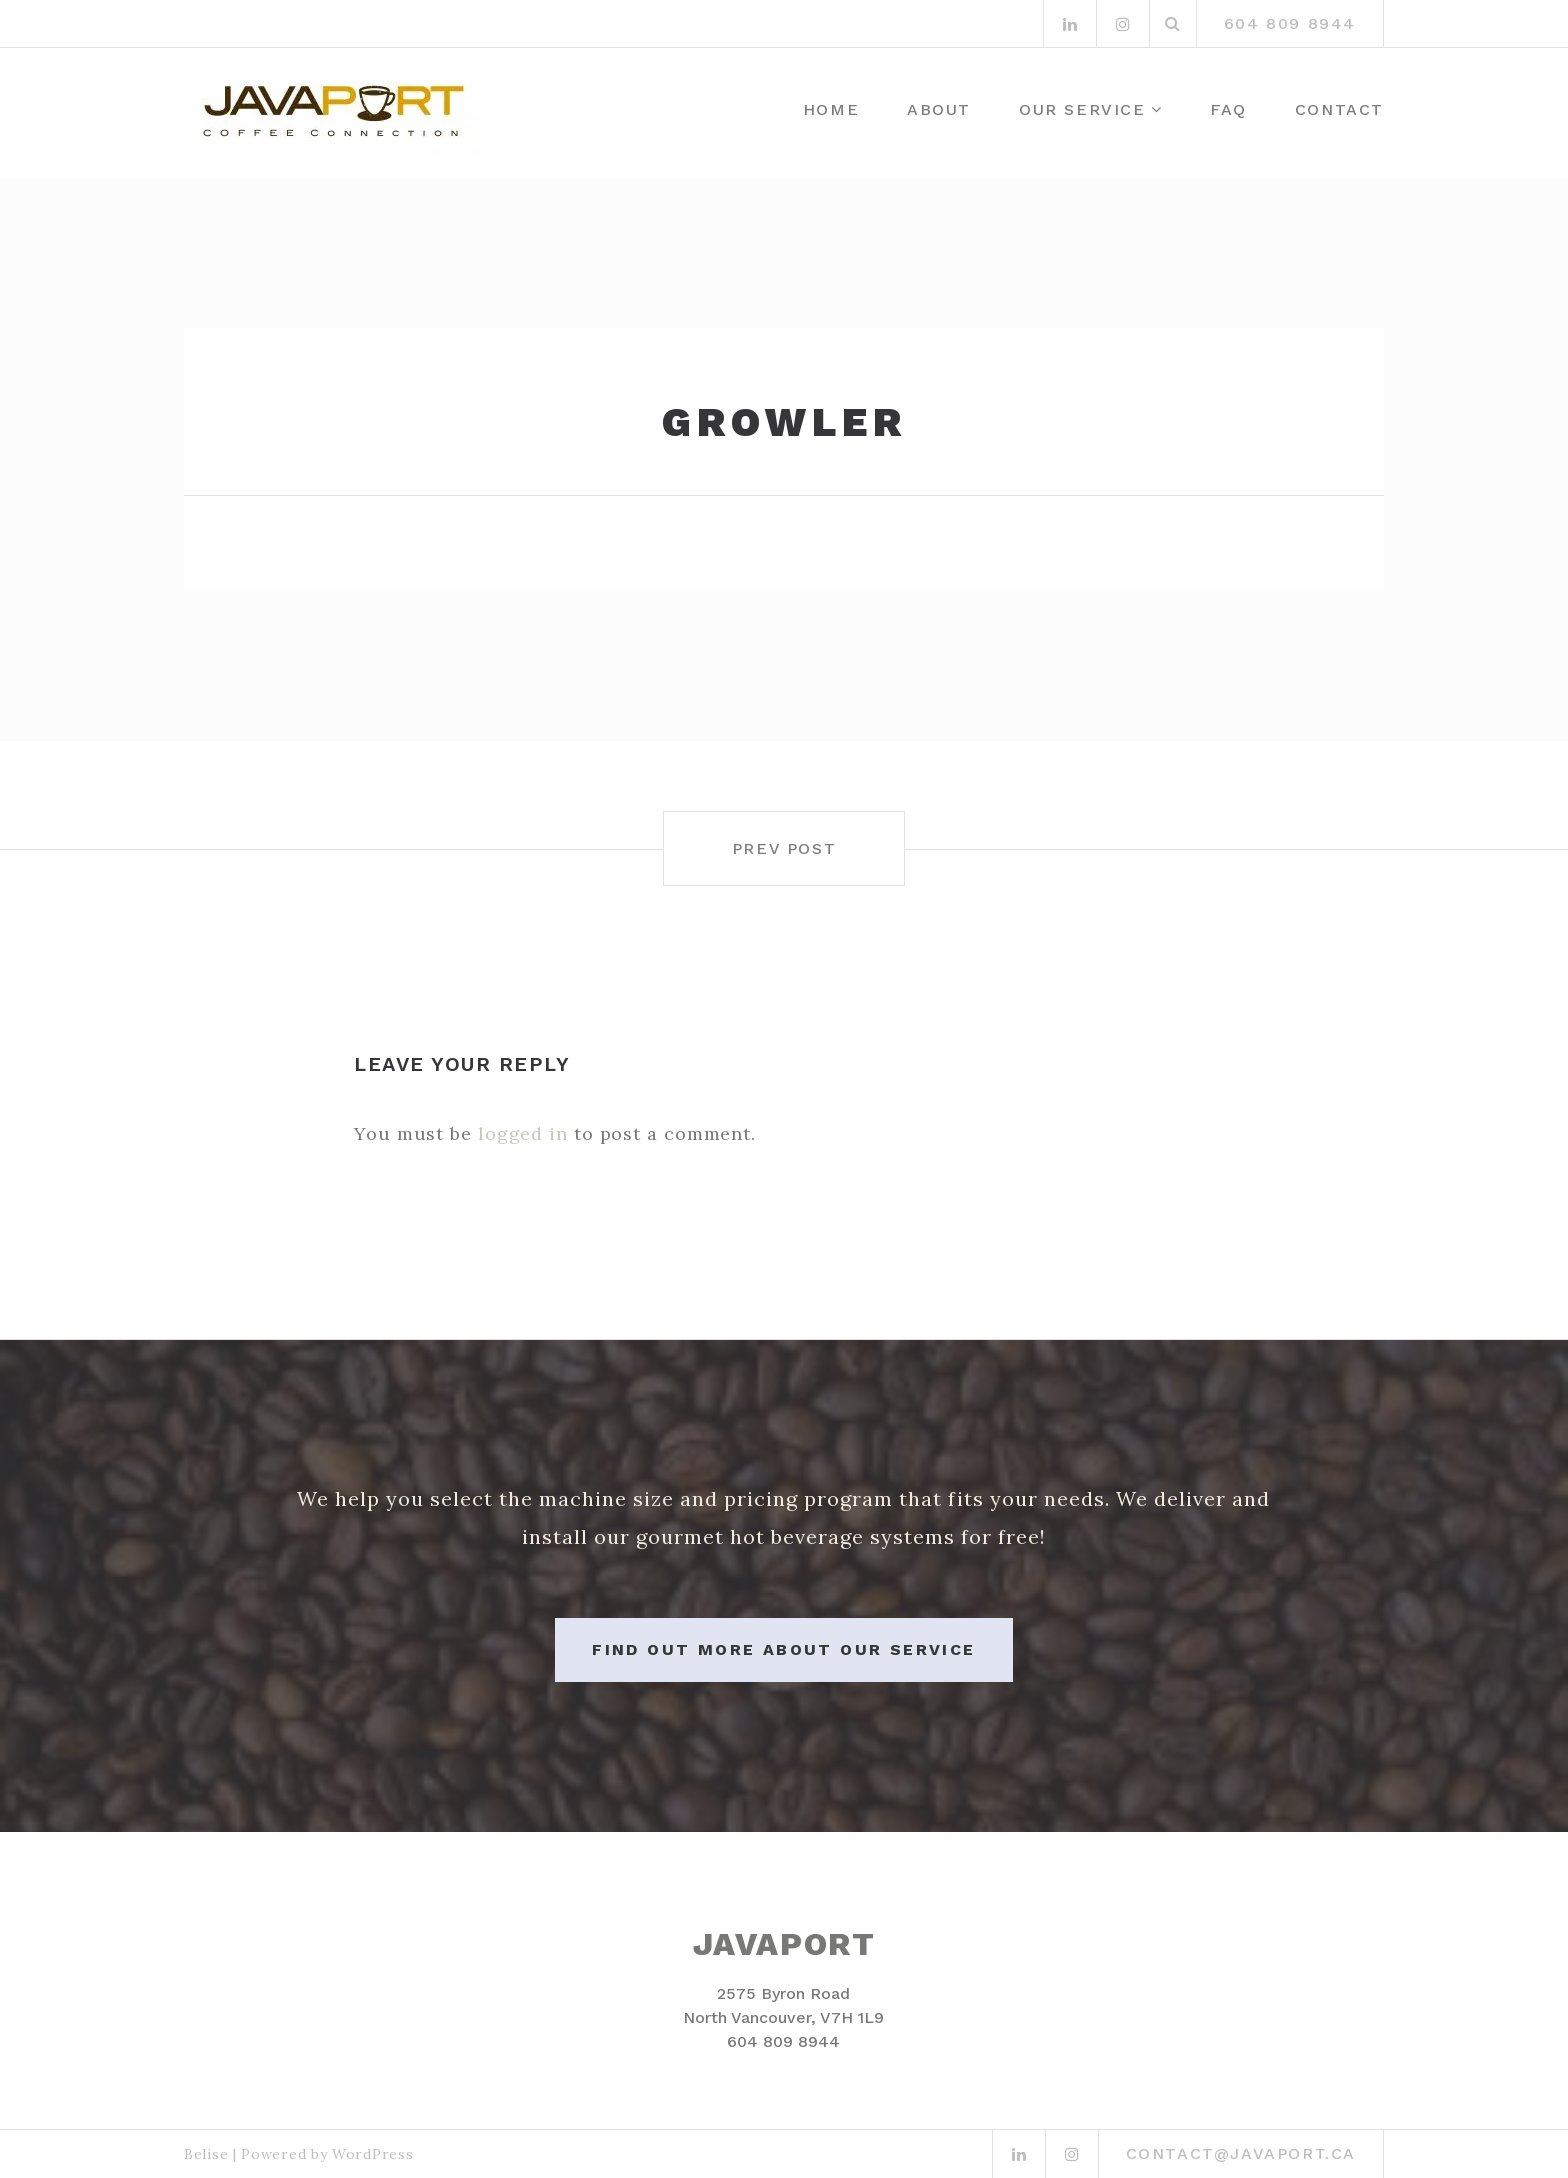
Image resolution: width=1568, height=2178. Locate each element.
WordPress (372, 2154)
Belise (206, 2154)
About (939, 109)
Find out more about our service (783, 1649)
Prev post (784, 848)
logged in (523, 1133)
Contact (1339, 109)
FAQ (1228, 109)
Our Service (1082, 109)
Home (831, 109)
